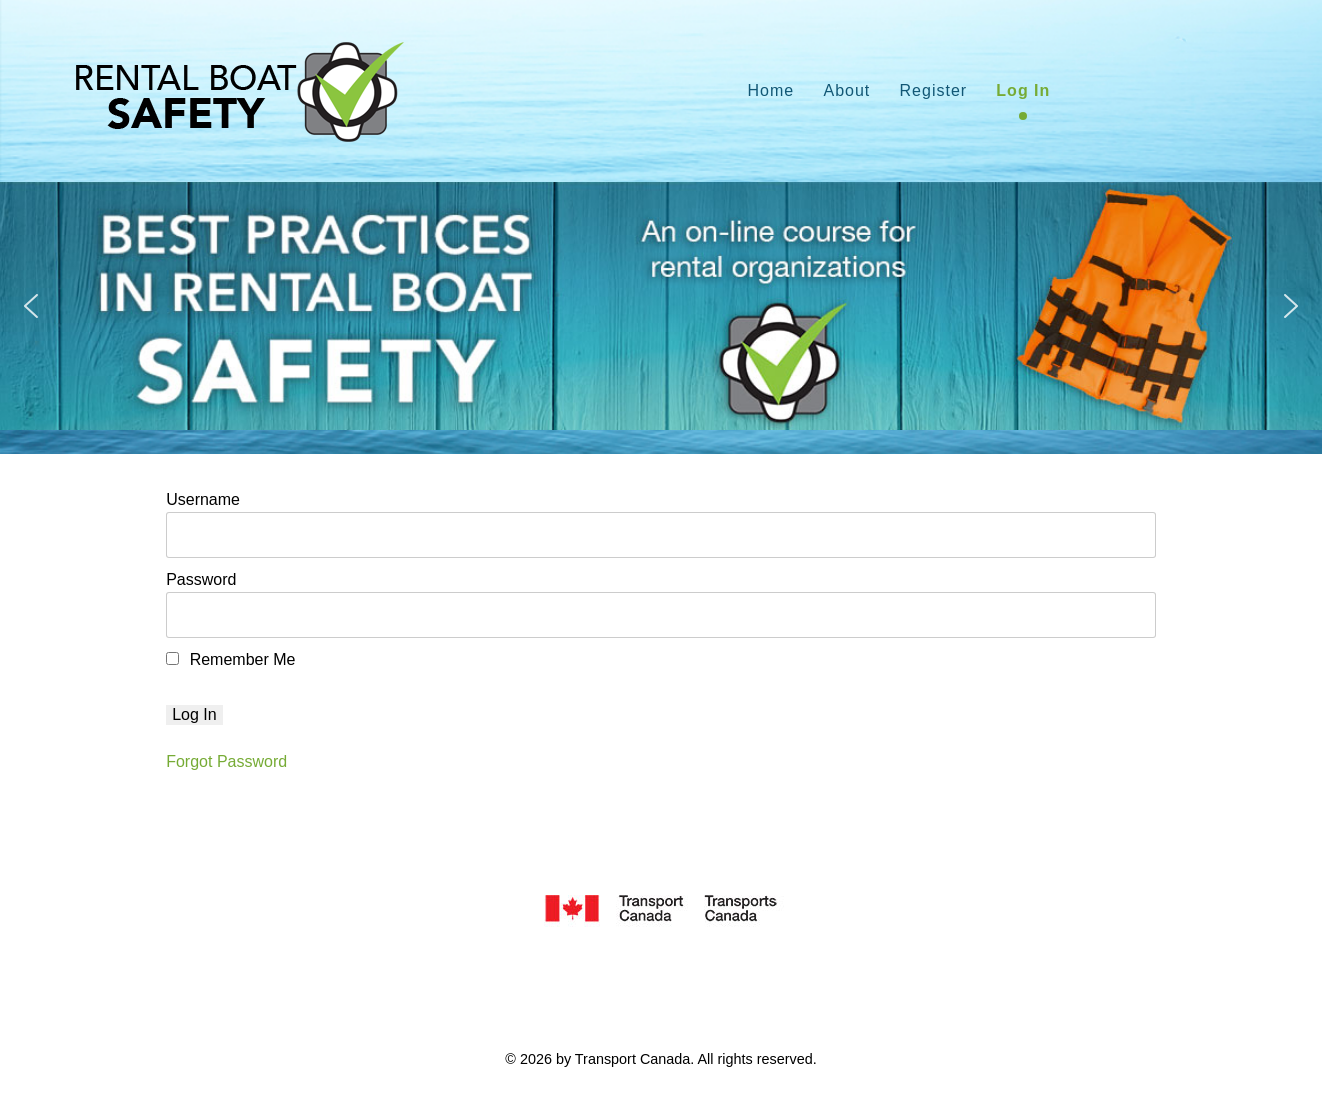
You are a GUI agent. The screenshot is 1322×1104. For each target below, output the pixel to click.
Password (201, 579)
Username (203, 499)
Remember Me (230, 659)
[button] (31, 306)
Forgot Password (226, 761)
